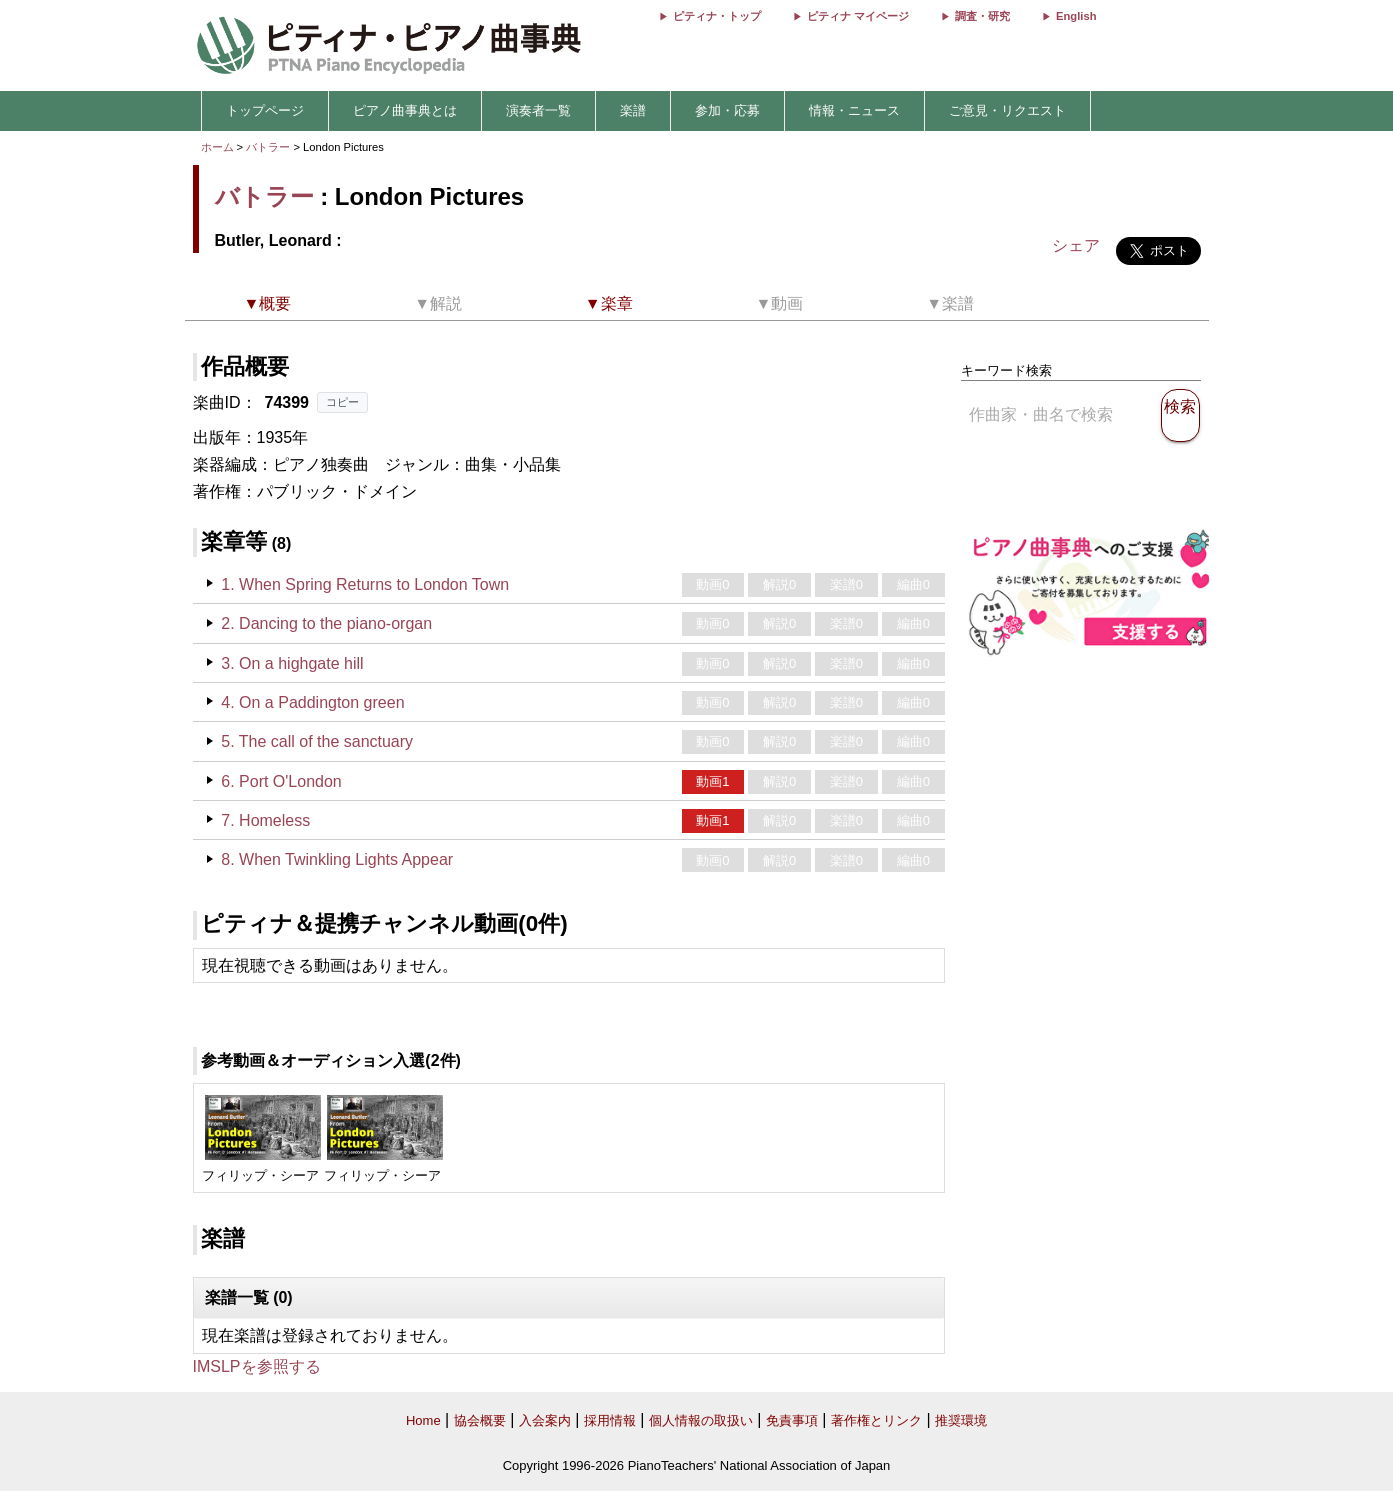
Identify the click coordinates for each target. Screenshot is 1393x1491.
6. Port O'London (281, 781)
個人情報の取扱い (701, 1420)
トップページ (265, 110)
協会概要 (480, 1420)
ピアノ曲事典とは (405, 110)
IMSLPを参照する (257, 1366)
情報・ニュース (854, 110)
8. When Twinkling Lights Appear (337, 859)
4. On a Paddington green (312, 702)
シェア (1076, 245)
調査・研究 (982, 16)
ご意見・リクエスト (1007, 110)
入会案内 (545, 1420)
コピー (342, 402)
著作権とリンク (876, 1420)
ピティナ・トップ (717, 16)
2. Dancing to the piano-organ (326, 623)
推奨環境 (961, 1420)
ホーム (217, 147)
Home (423, 1420)
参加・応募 (727, 110)
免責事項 (792, 1420)
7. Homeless (265, 820)
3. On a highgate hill (292, 663)
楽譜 (633, 110)
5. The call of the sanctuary (317, 741)
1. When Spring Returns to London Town (365, 584)
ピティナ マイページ (858, 16)
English (1076, 16)
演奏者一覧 (538, 110)
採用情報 (610, 1420)
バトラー (268, 147)
